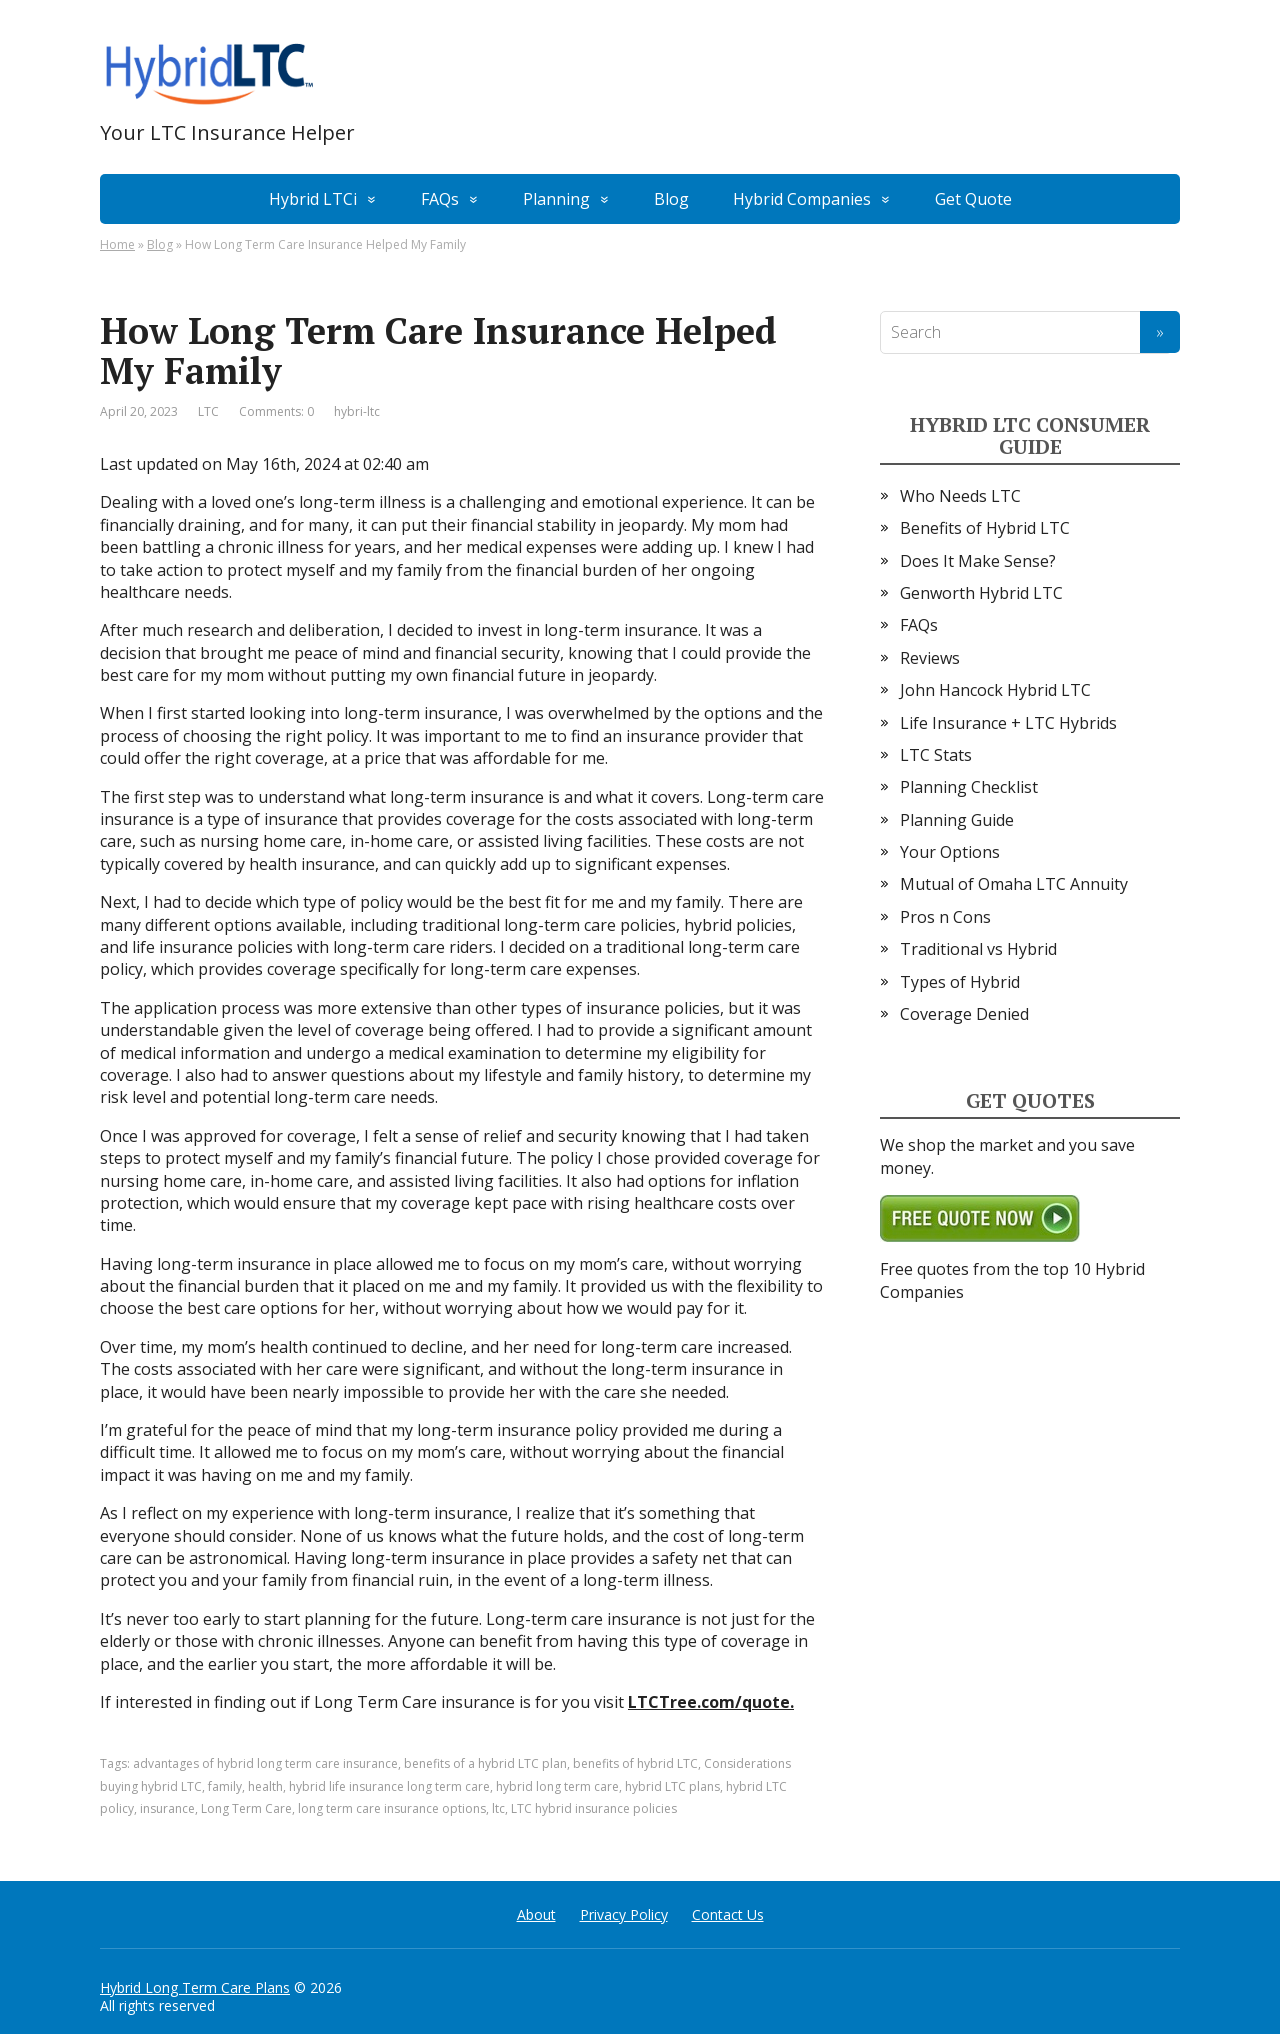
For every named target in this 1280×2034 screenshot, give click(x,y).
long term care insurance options (392, 1808)
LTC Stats (936, 755)
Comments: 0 (276, 411)
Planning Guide (957, 820)
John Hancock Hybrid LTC (995, 690)
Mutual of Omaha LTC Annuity (1014, 884)
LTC (208, 411)
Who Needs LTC (960, 496)
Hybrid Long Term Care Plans (195, 1987)
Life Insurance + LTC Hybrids (1008, 723)
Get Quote (973, 199)
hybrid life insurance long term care (389, 1786)
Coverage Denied (964, 1014)
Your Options (950, 852)
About (536, 1914)
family (225, 1786)
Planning (556, 199)
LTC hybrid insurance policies (594, 1808)
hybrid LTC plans (672, 1786)
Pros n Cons (945, 917)
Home (117, 244)
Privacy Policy (624, 1914)
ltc (498, 1808)
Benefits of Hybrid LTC (985, 528)
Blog (671, 199)
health (265, 1786)
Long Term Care (246, 1808)
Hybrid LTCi (313, 199)
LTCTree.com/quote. (711, 1702)
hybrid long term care (557, 1786)
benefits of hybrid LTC (635, 1763)
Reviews (930, 658)
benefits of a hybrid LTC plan (485, 1763)
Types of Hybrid (960, 982)
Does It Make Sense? (978, 561)
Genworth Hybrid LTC (981, 593)
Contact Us (728, 1914)
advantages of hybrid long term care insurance (265, 1763)
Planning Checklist (969, 787)
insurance (167, 1808)
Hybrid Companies (802, 199)
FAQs (440, 199)
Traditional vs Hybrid (978, 949)
